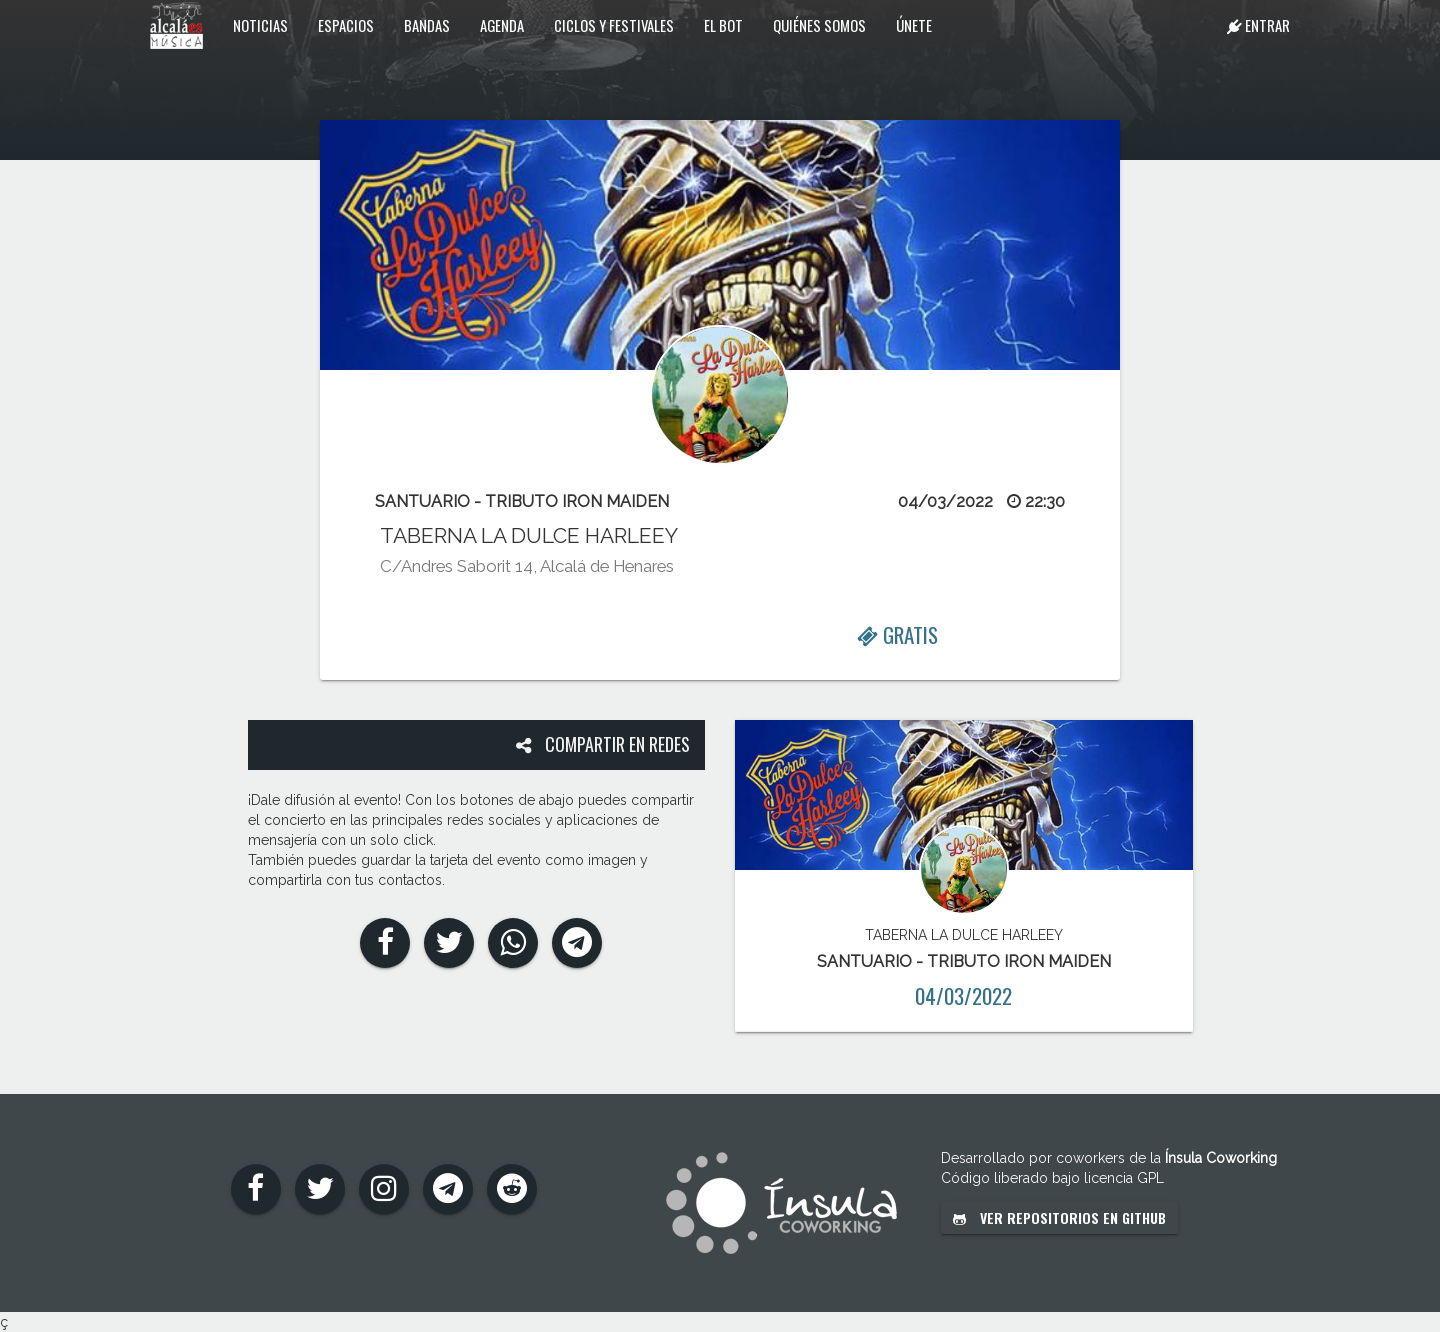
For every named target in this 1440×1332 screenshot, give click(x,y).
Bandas (427, 25)
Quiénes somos (819, 25)
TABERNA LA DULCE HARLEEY (529, 535)
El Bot (723, 25)
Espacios (346, 25)
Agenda (502, 25)
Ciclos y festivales (614, 25)
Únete (914, 25)
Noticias (260, 25)
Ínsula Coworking (1221, 1158)
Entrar (1258, 25)
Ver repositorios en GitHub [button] (1059, 1217)
